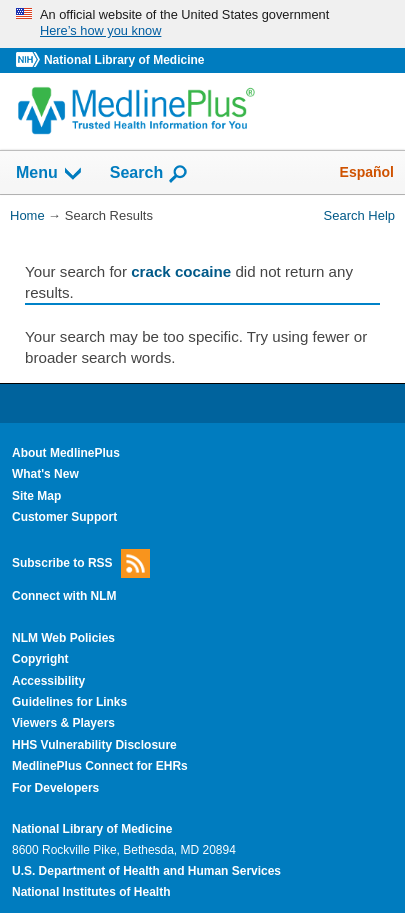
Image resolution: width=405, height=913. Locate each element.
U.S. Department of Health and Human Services (146, 871)
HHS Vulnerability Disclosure (94, 745)
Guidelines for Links (69, 702)
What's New (45, 474)
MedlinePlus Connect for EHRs (100, 766)
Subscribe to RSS (81, 563)
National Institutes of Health (91, 892)
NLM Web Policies (63, 638)
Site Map (36, 496)
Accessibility (48, 681)
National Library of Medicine (124, 60)
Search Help (359, 215)
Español (367, 172)
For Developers (55, 788)
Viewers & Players (63, 723)
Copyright (40, 659)
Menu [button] (50, 174)
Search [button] (149, 174)
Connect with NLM (64, 596)
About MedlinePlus (66, 453)
